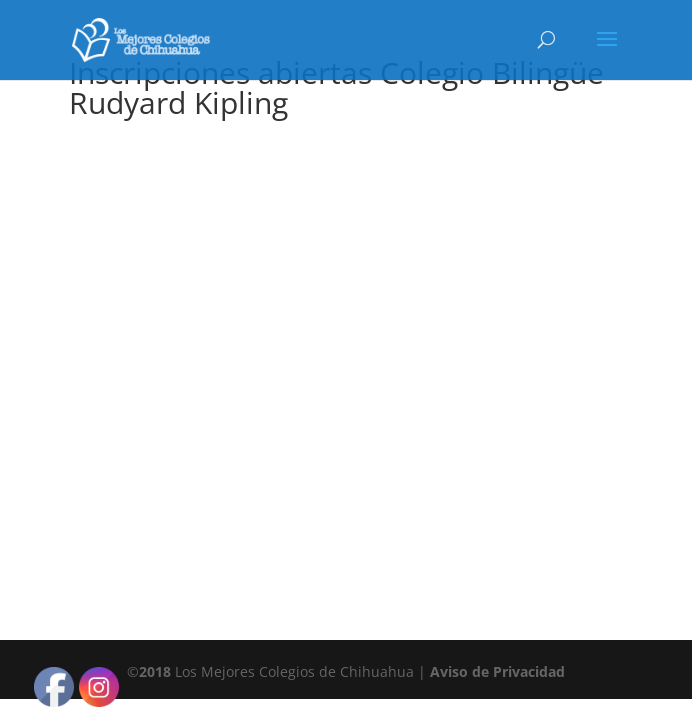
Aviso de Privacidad (497, 671)
